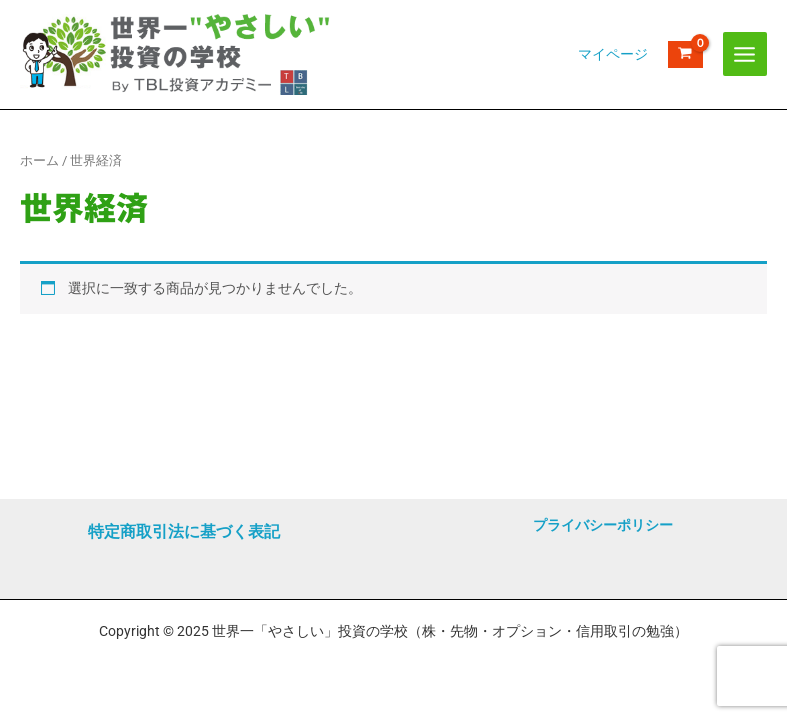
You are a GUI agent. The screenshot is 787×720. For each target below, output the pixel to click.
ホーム (39, 199)
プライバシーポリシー (603, 525)
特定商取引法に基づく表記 (184, 531)
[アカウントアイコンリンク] (613, 74)
